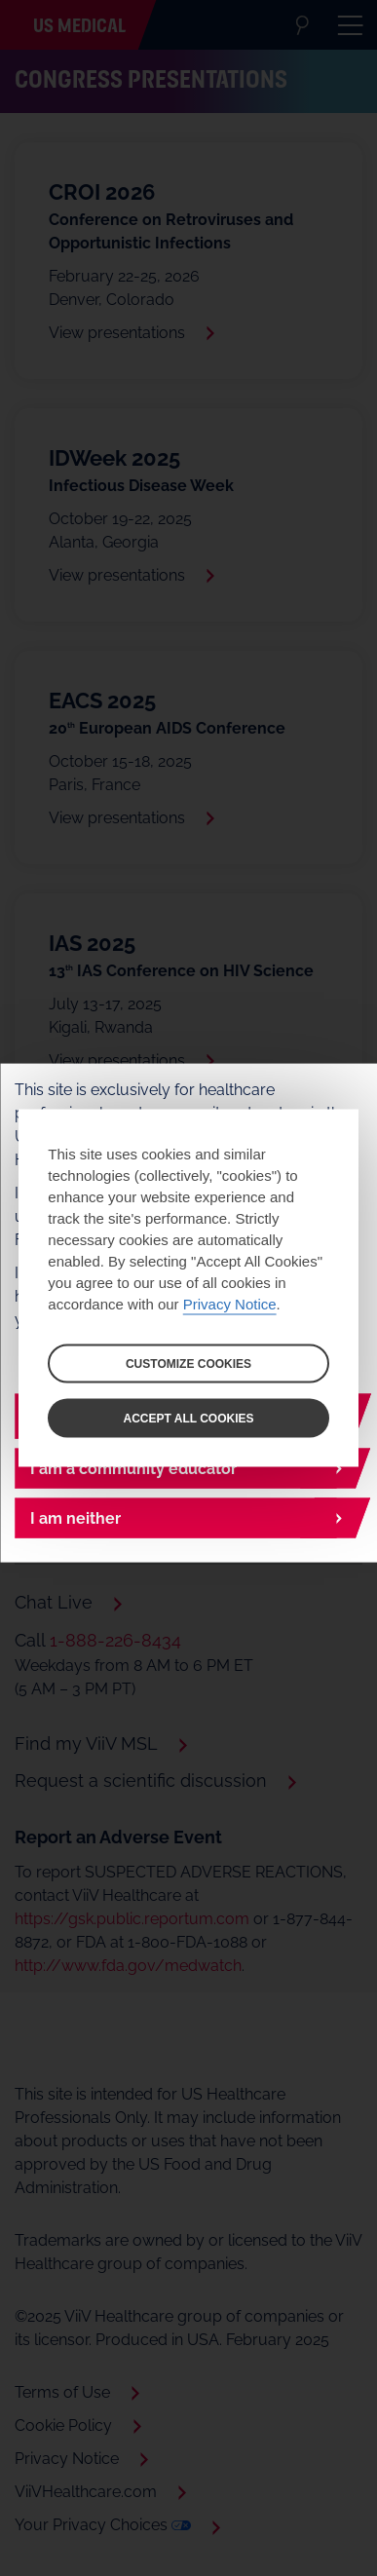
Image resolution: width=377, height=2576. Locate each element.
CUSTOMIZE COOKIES (188, 1364)
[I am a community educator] (188, 1469)
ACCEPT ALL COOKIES (188, 1418)
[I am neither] (188, 1518)
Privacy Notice (230, 1304)
